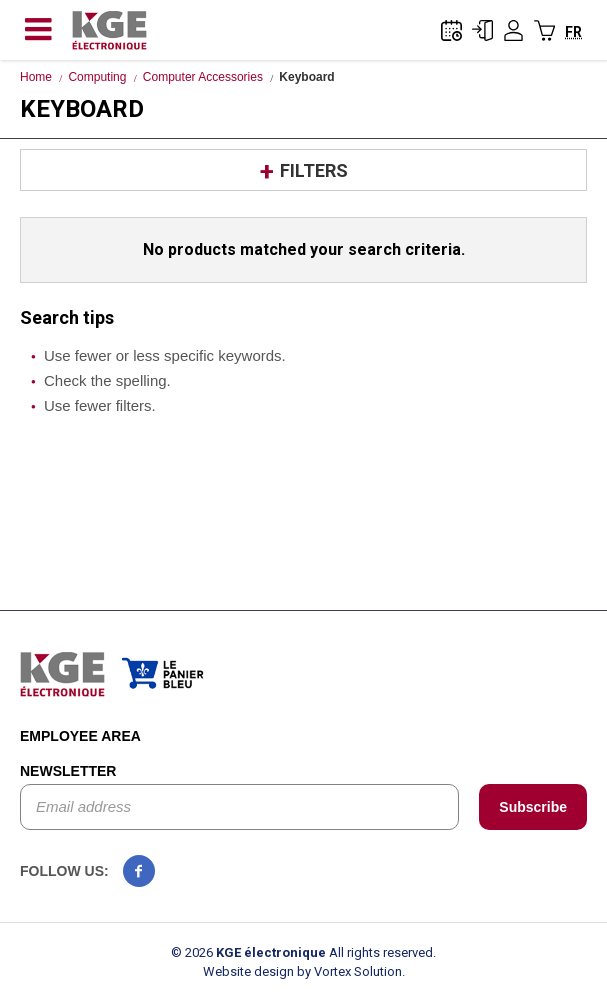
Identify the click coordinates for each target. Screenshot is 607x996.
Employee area (80, 736)
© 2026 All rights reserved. (303, 952)
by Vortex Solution (349, 971)
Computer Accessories (203, 77)
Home (36, 77)
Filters (314, 170)
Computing (97, 77)
